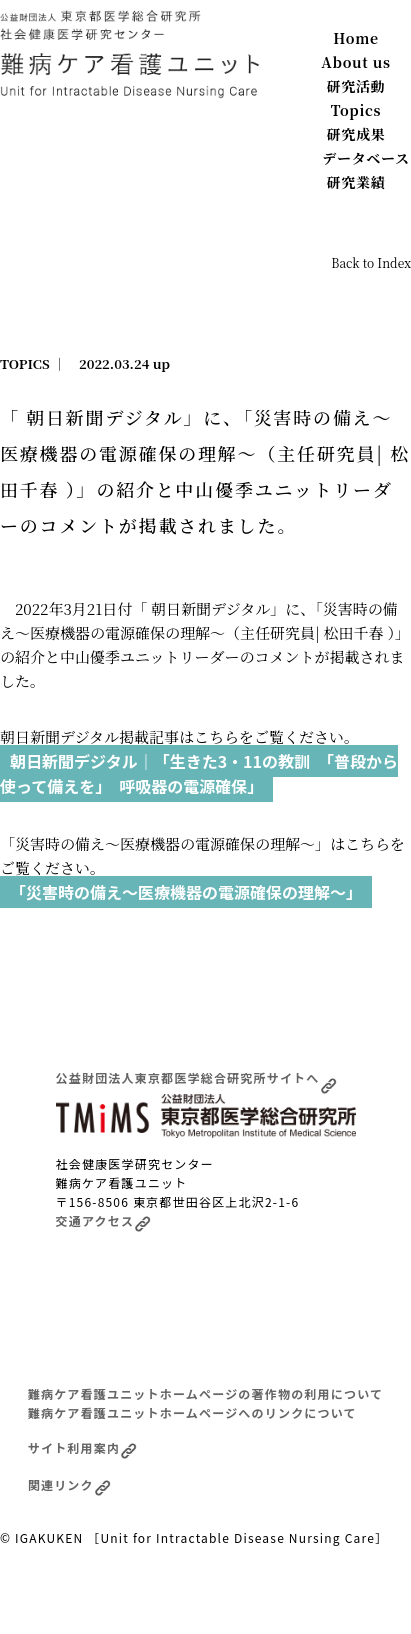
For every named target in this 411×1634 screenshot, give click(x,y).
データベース (366, 158)
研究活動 (356, 86)
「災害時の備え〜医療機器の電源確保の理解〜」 (186, 892)
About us (355, 62)
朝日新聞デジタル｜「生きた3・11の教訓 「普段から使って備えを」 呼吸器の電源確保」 (199, 774)
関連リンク (69, 1484)
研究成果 (356, 134)
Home (355, 38)
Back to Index (371, 262)
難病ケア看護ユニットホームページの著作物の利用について (205, 1393)
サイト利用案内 (82, 1447)
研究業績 (356, 182)
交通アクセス (104, 1220)
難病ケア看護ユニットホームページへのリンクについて (192, 1412)
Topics (356, 110)
